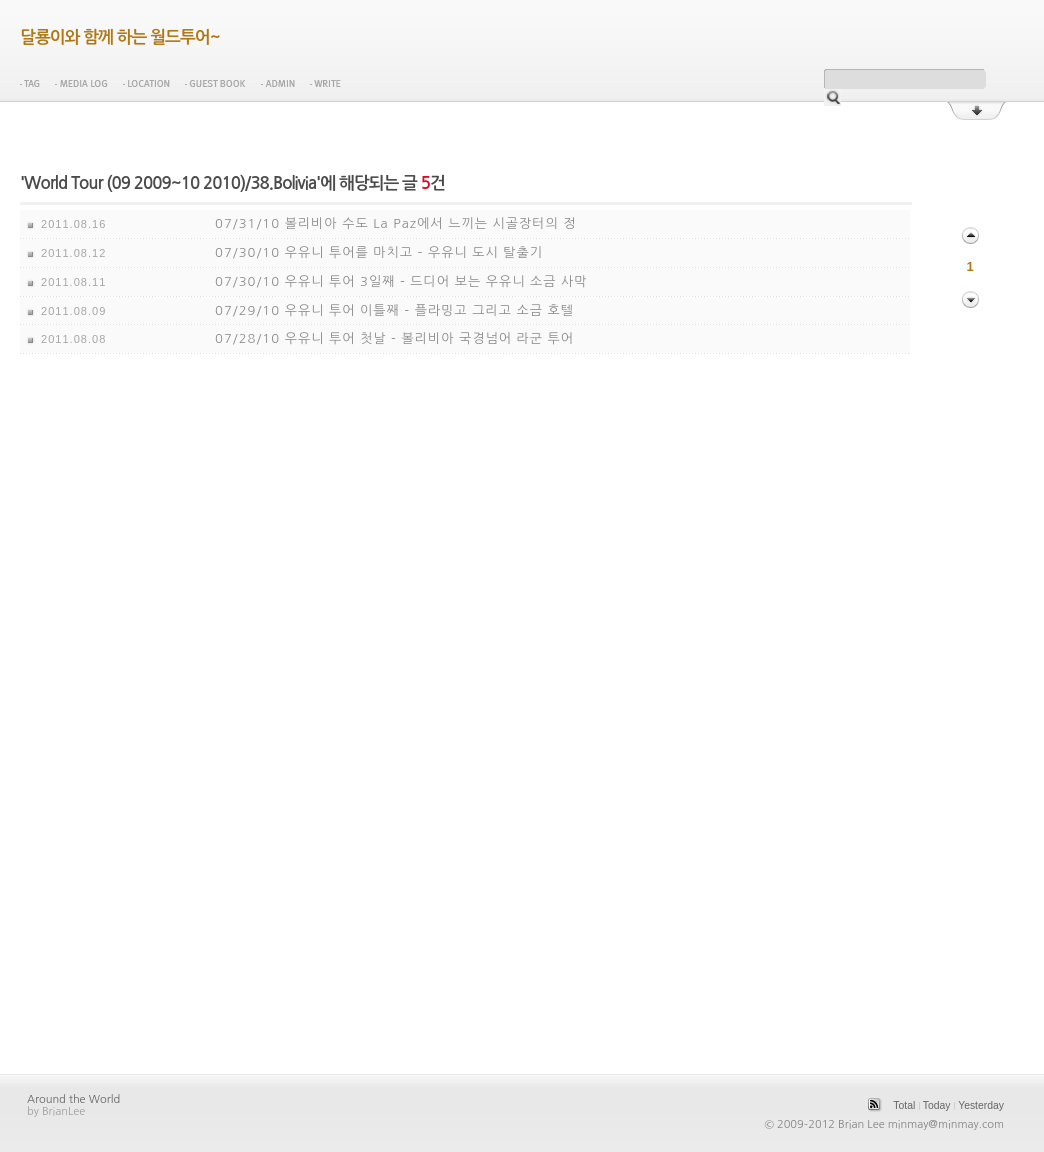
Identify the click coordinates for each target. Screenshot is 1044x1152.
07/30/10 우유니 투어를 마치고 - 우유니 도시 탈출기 (379, 252)
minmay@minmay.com (946, 1124)
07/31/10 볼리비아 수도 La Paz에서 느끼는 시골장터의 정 (396, 223)
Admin (278, 83)
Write (325, 83)
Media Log (81, 83)
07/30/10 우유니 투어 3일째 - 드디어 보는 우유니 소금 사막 (401, 281)
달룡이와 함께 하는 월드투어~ (120, 37)
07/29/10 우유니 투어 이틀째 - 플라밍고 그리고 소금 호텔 (394, 310)
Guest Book (215, 83)
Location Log (146, 83)
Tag (30, 83)
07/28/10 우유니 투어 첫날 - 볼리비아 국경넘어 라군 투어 (394, 338)
